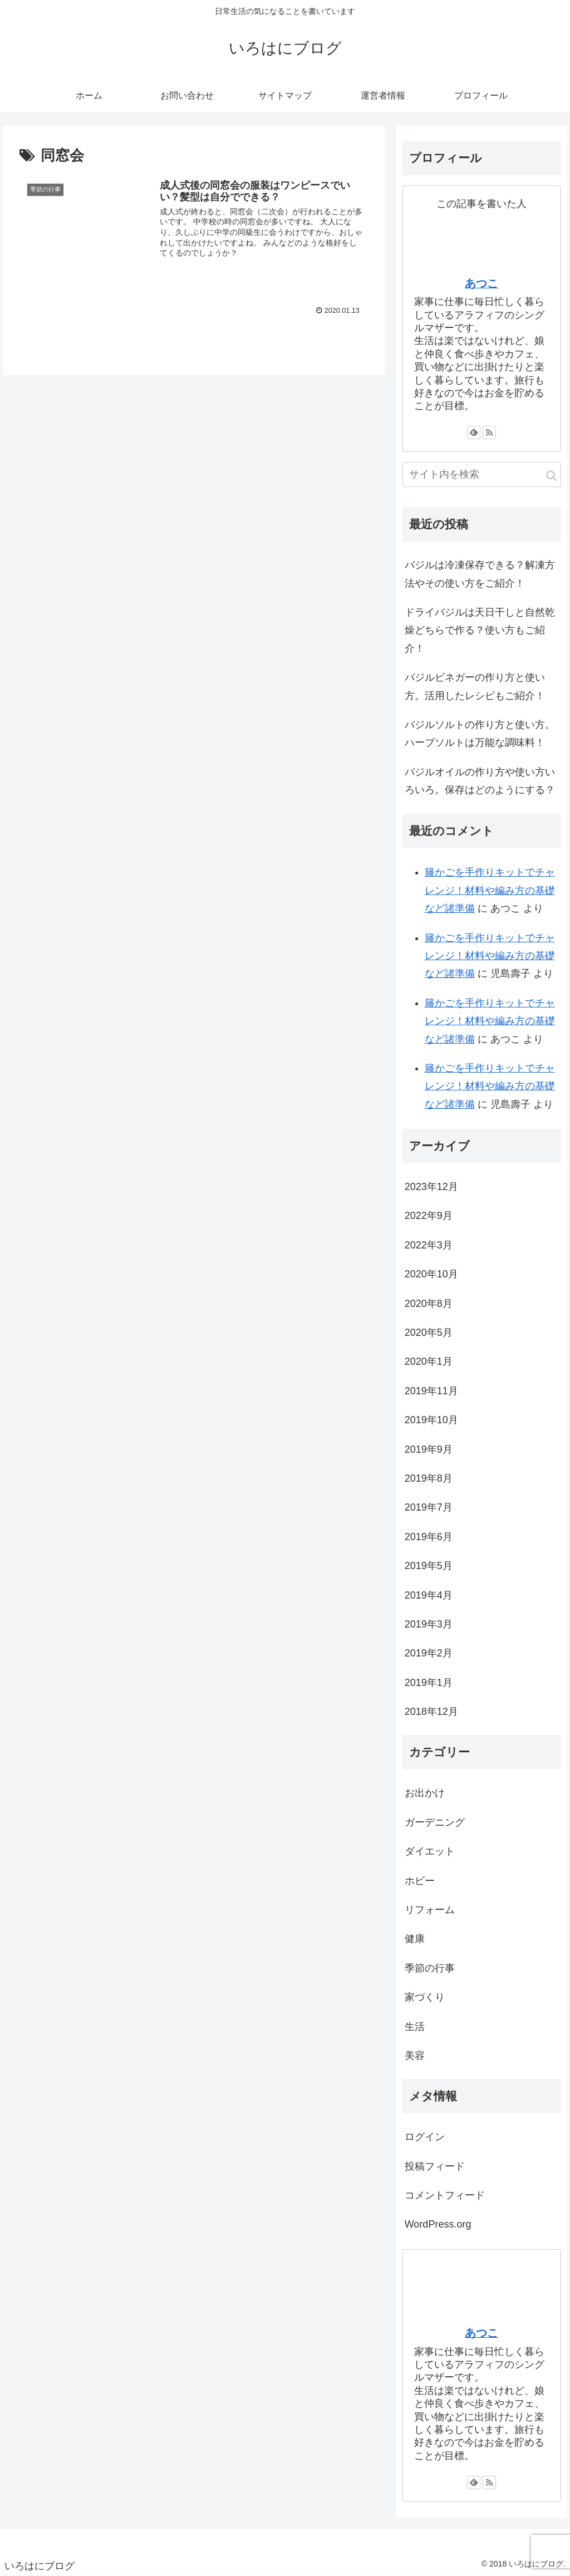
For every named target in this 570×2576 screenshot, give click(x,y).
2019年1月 (429, 1682)
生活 (415, 2026)
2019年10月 (431, 1419)
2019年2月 (429, 1653)
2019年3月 (429, 1624)
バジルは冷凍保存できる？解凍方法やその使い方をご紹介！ (480, 573)
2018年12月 (431, 1711)
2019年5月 (429, 1565)
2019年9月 (429, 1449)
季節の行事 (430, 1968)
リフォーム (430, 1909)
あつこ (481, 283)
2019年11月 (431, 1391)
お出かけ (425, 1792)
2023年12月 (431, 1186)
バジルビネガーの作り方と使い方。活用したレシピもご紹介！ (475, 686)
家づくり (425, 1997)
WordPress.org (438, 2224)
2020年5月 (429, 1332)
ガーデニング (435, 1822)
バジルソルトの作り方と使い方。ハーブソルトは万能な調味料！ (480, 733)
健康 (415, 1938)
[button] (551, 475)
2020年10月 (431, 1274)
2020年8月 (429, 1303)
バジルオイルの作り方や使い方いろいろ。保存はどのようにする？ (480, 780)
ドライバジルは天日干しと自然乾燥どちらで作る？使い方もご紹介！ (480, 630)
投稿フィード (435, 2166)
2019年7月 (429, 1507)
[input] (481, 474)
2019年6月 (429, 1536)
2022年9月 (429, 1215)
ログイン (425, 2136)
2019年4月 (429, 1595)
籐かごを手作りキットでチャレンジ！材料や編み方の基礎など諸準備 (490, 890)
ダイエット (430, 1851)
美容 (415, 2055)
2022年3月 (429, 1245)
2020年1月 (429, 1361)
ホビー (420, 1880)
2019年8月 (429, 1478)
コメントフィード (445, 2195)
